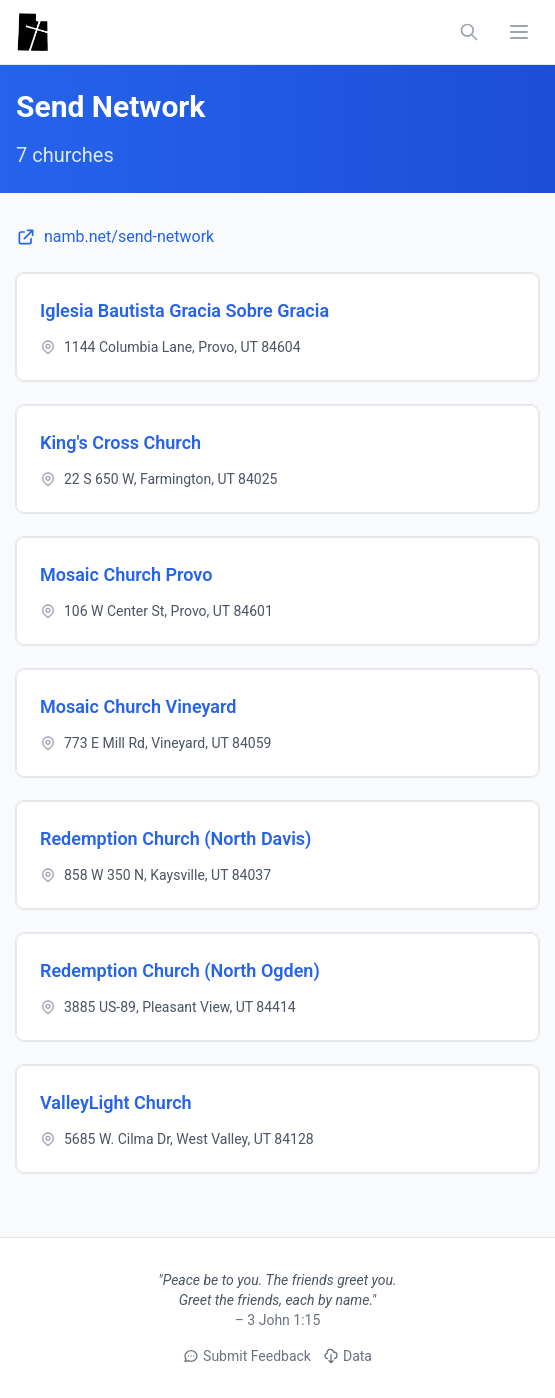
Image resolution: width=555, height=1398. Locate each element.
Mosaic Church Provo (126, 574)
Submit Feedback (247, 1356)
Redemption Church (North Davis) (175, 838)
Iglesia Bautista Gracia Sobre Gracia (184, 310)
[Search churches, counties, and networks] (469, 32)
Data (347, 1356)
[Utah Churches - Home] (32, 32)
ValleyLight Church (116, 1102)
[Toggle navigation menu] (519, 32)
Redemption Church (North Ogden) (180, 970)
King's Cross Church (120, 442)
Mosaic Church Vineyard (138, 706)
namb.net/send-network (115, 237)
